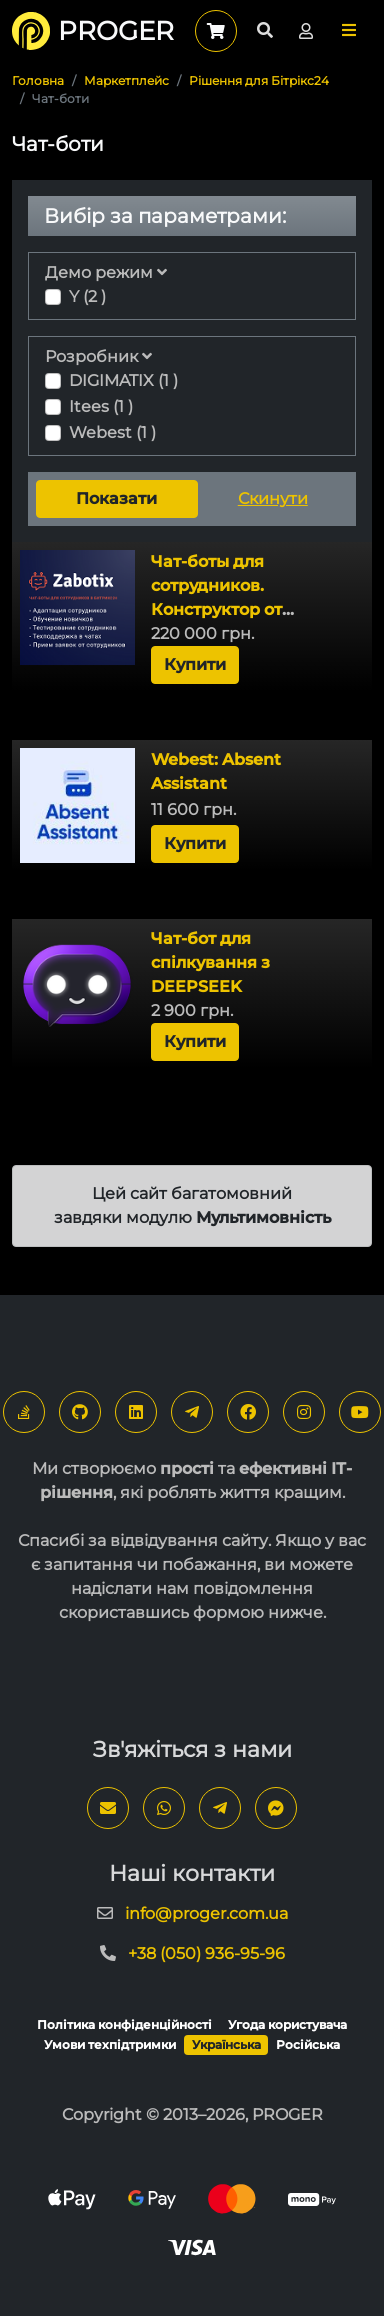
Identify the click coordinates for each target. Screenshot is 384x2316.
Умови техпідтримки (110, 2044)
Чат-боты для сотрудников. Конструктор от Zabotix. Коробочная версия (239, 609)
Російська (308, 2044)
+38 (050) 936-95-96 (206, 1953)
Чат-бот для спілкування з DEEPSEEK (210, 962)
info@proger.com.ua (206, 1913)
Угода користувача (287, 2024)
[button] (349, 30)
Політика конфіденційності (124, 2024)
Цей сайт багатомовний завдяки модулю (192, 1205)
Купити (195, 664)
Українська (226, 2044)
